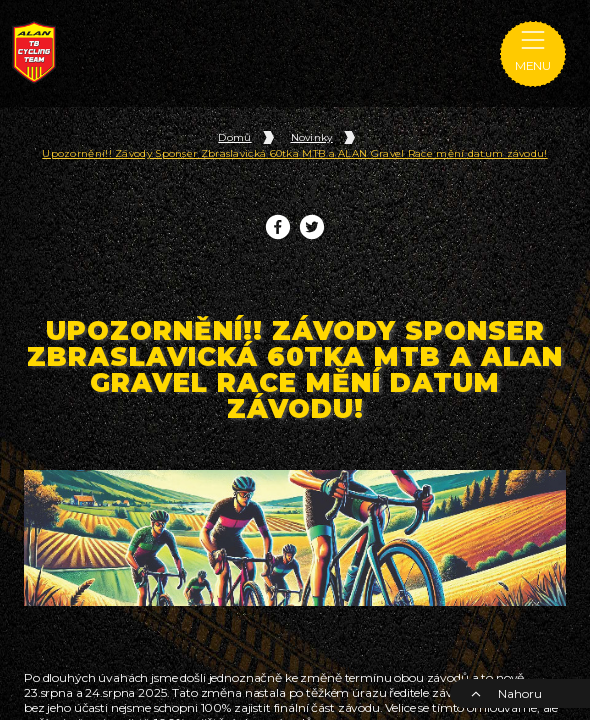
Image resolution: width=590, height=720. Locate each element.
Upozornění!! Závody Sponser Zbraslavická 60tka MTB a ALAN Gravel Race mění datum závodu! (294, 154)
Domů (234, 138)
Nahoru (506, 693)
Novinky (312, 138)
